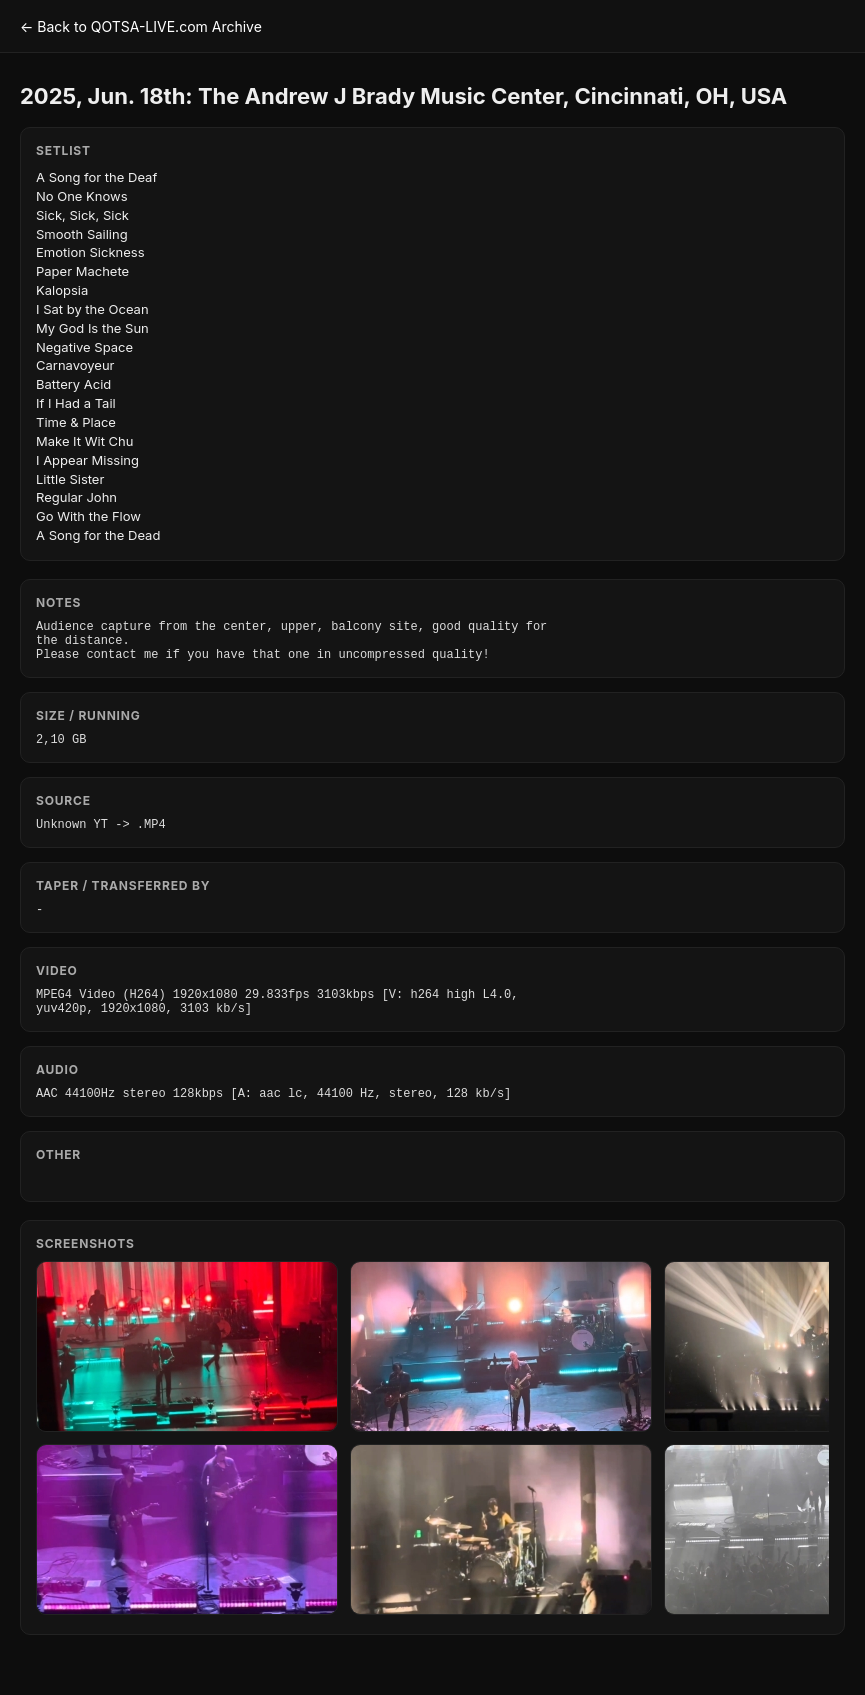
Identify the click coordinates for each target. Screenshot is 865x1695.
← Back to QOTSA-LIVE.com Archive (141, 26)
